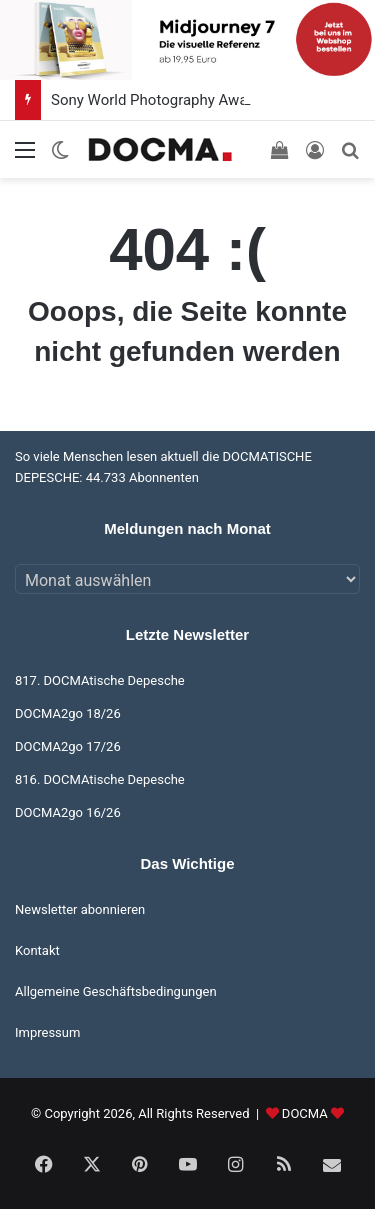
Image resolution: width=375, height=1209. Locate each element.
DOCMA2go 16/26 (68, 812)
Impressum (47, 1032)
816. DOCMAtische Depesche (100, 779)
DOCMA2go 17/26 (68, 746)
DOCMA (305, 1113)
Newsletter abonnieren (80, 909)
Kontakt (37, 950)
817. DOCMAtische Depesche (100, 680)
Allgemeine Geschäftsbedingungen (116, 991)
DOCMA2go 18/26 (68, 713)
